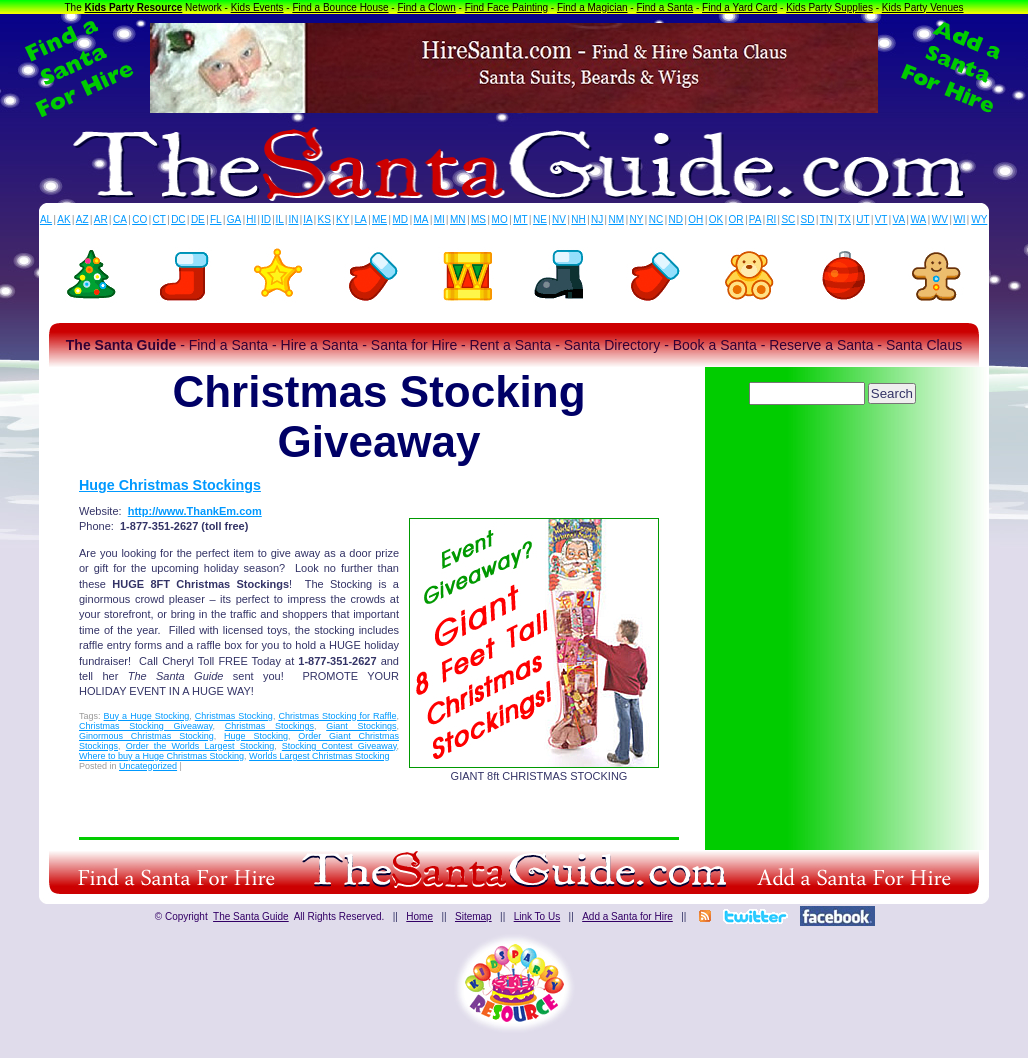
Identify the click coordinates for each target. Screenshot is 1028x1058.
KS (324, 219)
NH (578, 219)
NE (540, 219)
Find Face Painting (506, 7)
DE (198, 219)
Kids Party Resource (134, 7)
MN (458, 219)
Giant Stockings (361, 726)
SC (788, 219)
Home (419, 916)
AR (101, 219)
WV (940, 219)
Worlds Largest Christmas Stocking (319, 756)
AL (46, 219)
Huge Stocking (256, 736)
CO (139, 219)
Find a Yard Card (739, 7)
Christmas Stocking (234, 716)
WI (959, 219)
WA (919, 219)
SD (808, 219)
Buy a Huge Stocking (147, 716)
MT (520, 219)
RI (771, 219)
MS (478, 219)
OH (695, 219)
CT (159, 219)
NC (656, 219)
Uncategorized (148, 766)
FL (216, 219)
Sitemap (473, 916)
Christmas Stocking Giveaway (145, 726)
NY (636, 219)
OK (716, 219)
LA (361, 219)
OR (736, 219)
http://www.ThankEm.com (195, 511)
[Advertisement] (834, 465)
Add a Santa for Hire (627, 916)
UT (862, 219)
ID (266, 219)
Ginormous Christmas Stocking (146, 736)
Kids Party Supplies (829, 7)
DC (178, 219)
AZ (82, 219)
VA (899, 219)
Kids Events (257, 7)
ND (676, 219)
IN (293, 219)
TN (826, 219)
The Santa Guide (251, 916)
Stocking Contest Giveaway (339, 746)
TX (844, 219)
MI (439, 219)
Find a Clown (426, 7)
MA (421, 219)
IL (280, 219)
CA (120, 219)
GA (234, 219)
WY (979, 219)
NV (559, 219)
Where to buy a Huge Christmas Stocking (161, 756)
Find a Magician (592, 7)
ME (379, 219)
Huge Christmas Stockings (170, 485)
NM (617, 219)
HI (251, 219)
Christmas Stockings (269, 726)
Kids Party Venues (923, 7)
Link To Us (537, 916)
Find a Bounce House (340, 7)
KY (342, 219)
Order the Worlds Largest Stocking (200, 746)
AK (63, 219)
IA (307, 219)
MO (500, 219)
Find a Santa (664, 7)
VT (881, 219)
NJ (597, 219)
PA (755, 219)
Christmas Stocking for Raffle (337, 716)
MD (401, 219)
